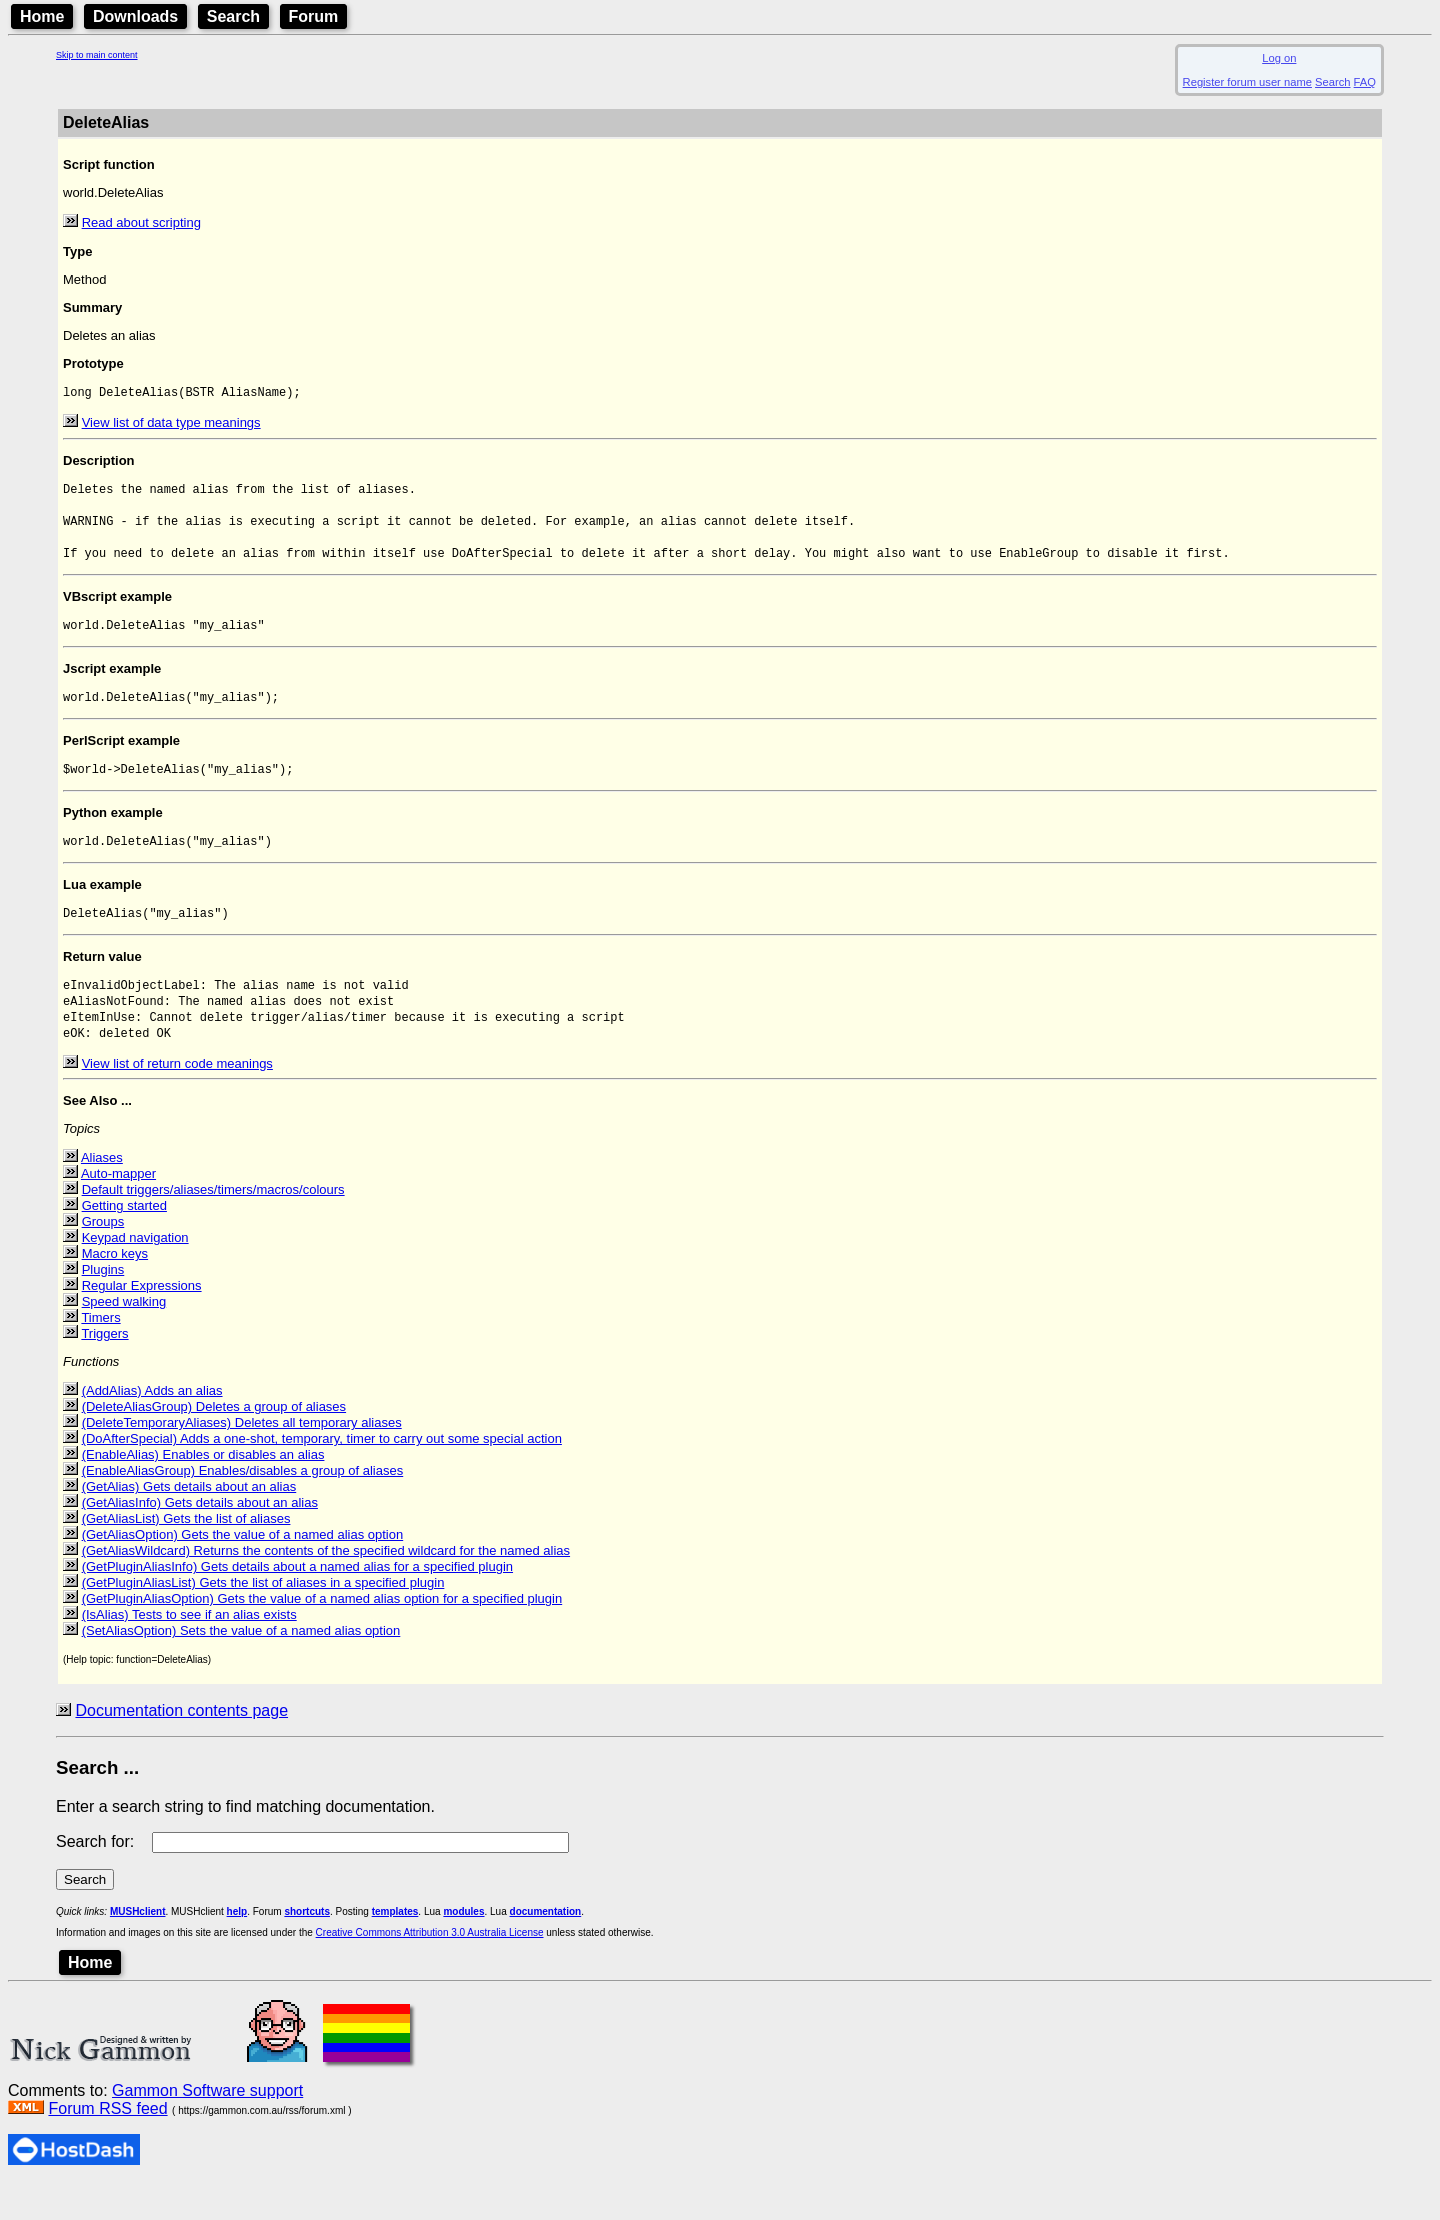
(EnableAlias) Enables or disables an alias (203, 1489)
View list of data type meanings (171, 424)
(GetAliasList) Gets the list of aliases (186, 1553)
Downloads (135, 16)
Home (42, 16)
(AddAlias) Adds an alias (152, 1425)
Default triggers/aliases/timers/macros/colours (213, 1224)
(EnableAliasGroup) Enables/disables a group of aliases (243, 1505)
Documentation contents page (181, 1745)
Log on (1279, 58)
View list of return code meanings (177, 1098)
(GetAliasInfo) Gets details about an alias (200, 1537)
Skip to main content (97, 55)
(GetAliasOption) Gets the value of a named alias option (243, 1569)
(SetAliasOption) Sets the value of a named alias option (241, 1665)
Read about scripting (141, 222)
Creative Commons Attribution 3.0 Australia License (430, 1967)
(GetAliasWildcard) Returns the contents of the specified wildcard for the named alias (326, 1585)
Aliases (102, 1192)
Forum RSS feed (107, 2143)
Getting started (124, 1240)
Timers (100, 1352)
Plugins (103, 1304)
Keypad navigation (135, 1272)
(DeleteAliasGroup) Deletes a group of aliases (214, 1441)
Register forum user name (1247, 82)
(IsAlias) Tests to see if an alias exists (189, 1649)
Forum (314, 16)
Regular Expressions (142, 1320)
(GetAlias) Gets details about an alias (189, 1521)
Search (233, 16)
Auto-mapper (118, 1208)
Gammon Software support (207, 2125)
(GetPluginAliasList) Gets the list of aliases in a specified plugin (263, 1617)
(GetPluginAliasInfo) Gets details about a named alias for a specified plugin (297, 1601)
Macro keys (115, 1288)
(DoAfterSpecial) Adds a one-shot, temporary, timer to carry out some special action (322, 1473)
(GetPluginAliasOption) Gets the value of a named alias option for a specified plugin (322, 1633)
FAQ (1365, 82)
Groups (103, 1256)
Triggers (104, 1368)
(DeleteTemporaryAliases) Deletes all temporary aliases (242, 1457)
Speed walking (124, 1336)
